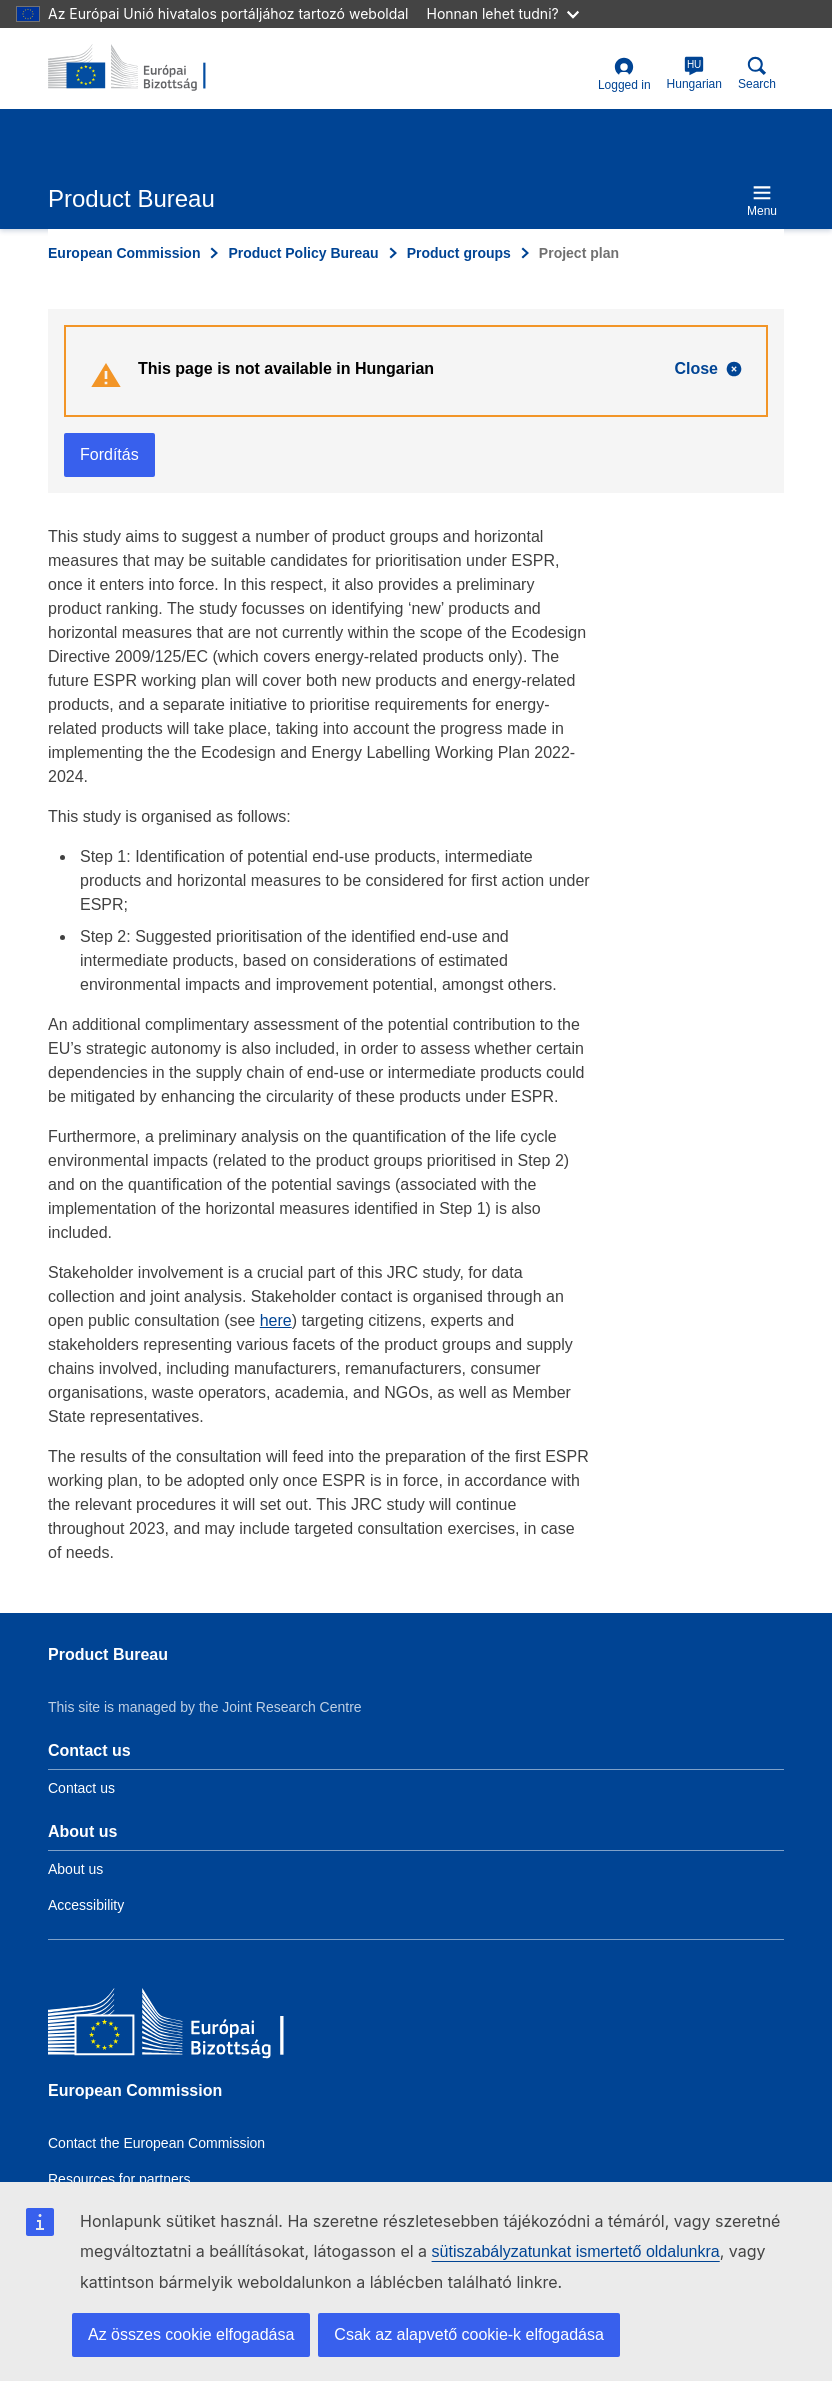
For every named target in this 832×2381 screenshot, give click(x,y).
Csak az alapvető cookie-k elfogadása (469, 2334)
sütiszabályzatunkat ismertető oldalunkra (576, 2251)
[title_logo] (145, 68)
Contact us (81, 1788)
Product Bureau (108, 1654)
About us (75, 1869)
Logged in (624, 74)
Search (757, 73)
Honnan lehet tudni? (503, 13)
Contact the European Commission (156, 2143)
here (276, 1320)
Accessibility (86, 1905)
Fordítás (109, 454)
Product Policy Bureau (303, 253)
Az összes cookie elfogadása (191, 2334)
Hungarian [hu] (694, 73)
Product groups (459, 253)
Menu (762, 200)
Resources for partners (119, 2179)
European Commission (124, 253)
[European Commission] (193, 2026)
